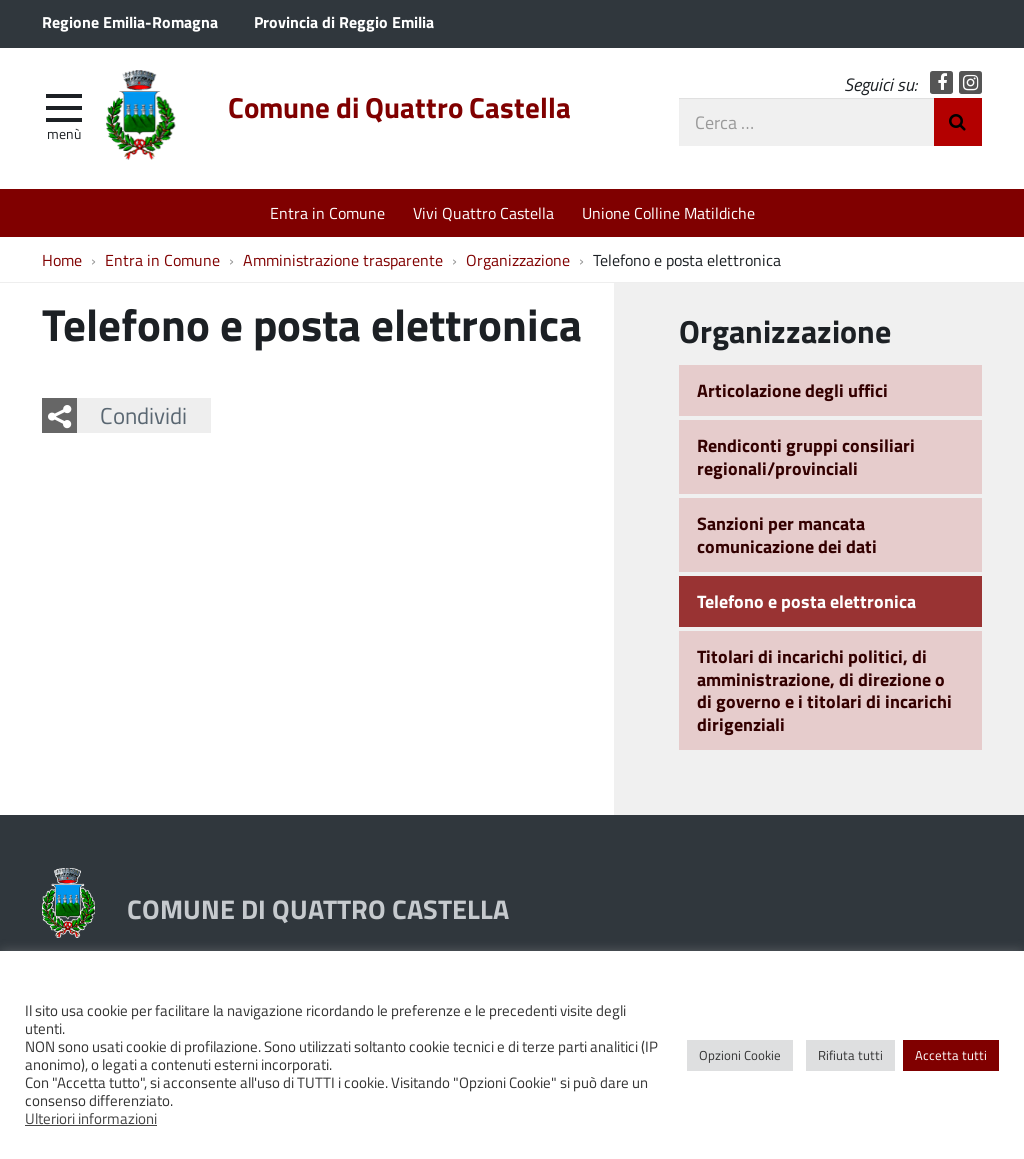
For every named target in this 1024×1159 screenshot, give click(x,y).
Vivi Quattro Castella (483, 212)
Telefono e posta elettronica (806, 601)
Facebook (941, 82)
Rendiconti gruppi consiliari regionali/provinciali (806, 456)
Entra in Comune (327, 212)
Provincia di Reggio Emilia (344, 21)
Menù (64, 133)
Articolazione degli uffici (792, 390)
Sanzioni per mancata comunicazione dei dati (787, 534)
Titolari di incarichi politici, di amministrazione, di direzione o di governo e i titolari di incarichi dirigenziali (824, 690)
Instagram (970, 82)
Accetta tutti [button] (951, 1055)
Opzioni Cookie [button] (740, 1055)
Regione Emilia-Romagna (130, 21)
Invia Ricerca (958, 122)
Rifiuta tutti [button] (850, 1055)
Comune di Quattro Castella (399, 107)
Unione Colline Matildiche (668, 212)
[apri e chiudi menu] (64, 106)
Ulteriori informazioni (91, 1118)
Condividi (143, 415)
